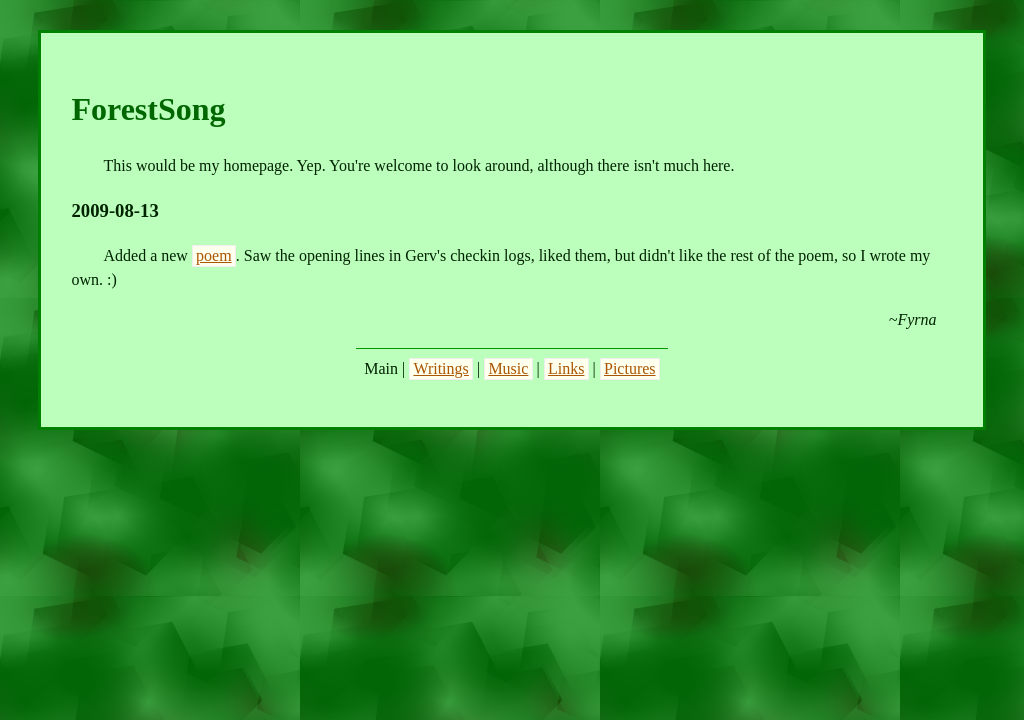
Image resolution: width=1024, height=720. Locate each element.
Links (566, 368)
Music (508, 368)
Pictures (630, 368)
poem (214, 255)
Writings (440, 368)
